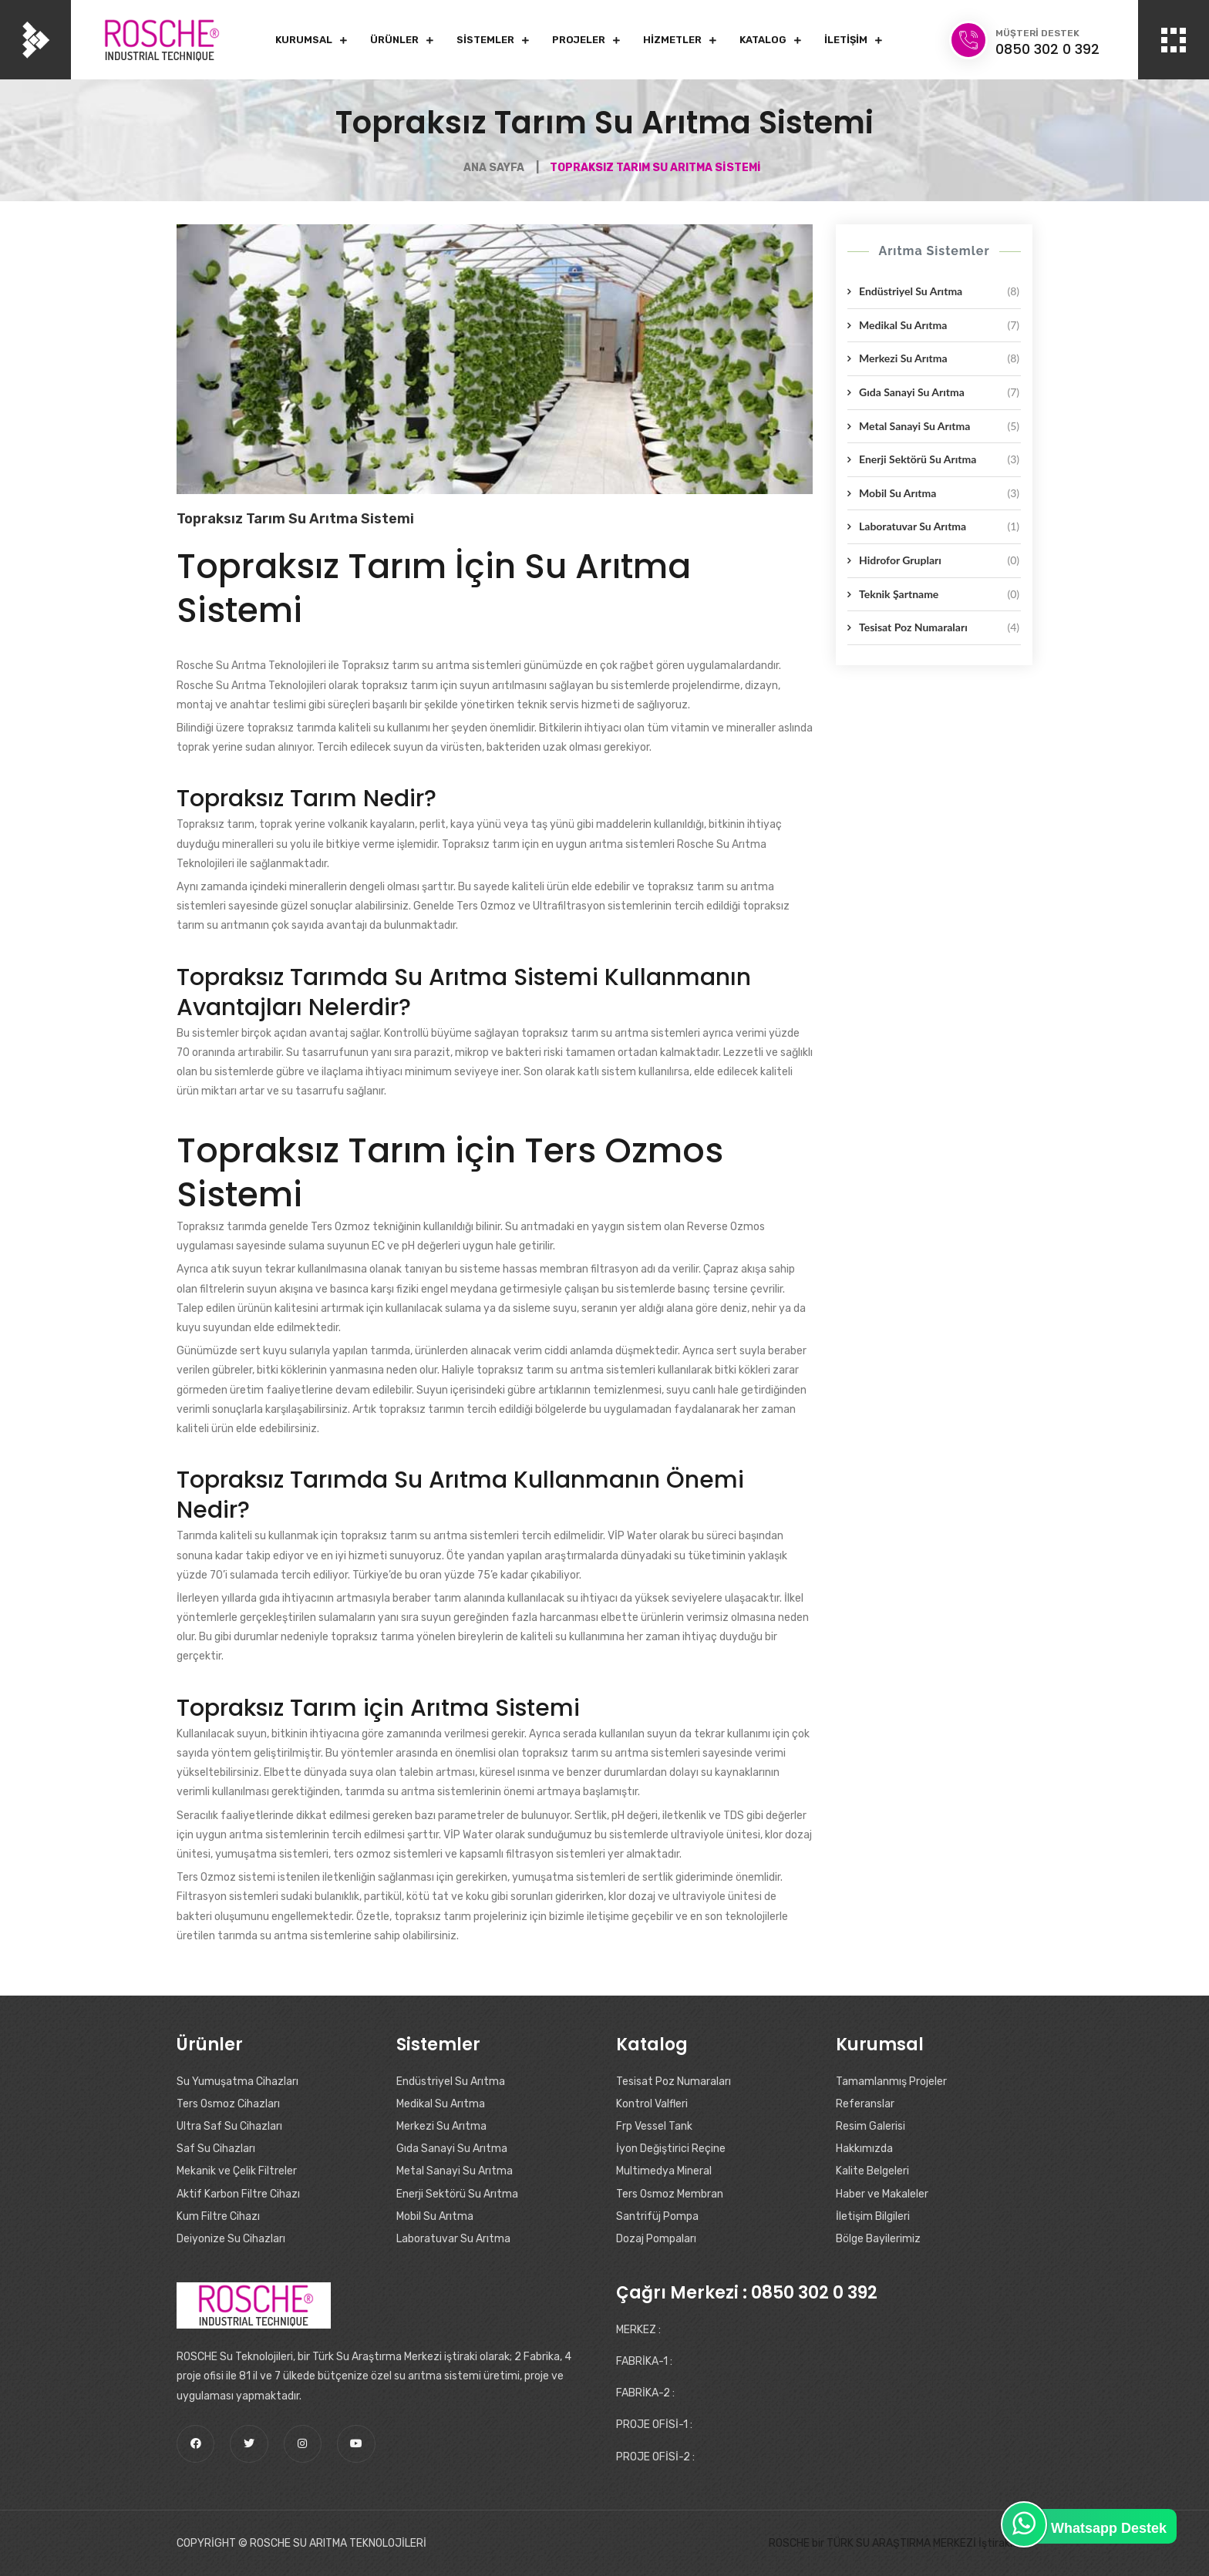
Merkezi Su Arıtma (939, 358)
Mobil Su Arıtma (939, 493)
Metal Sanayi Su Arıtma (939, 426)
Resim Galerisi (870, 2126)
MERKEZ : (638, 2329)
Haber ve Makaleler (882, 2194)
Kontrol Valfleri (652, 2103)
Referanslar (865, 2103)
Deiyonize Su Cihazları (231, 2238)
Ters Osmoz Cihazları (228, 2103)
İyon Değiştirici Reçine (671, 2148)
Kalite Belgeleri (872, 2170)
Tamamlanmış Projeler (891, 2081)
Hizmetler (672, 39)
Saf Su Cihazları (216, 2148)
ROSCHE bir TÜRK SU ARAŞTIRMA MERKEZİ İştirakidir (897, 2543)
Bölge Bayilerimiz (878, 2238)
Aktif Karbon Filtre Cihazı (238, 2194)
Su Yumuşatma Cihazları (237, 2081)
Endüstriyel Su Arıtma (939, 291)
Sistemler (485, 39)
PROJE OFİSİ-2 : (655, 2456)
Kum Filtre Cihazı (218, 2216)
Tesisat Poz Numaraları (939, 627)
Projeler (578, 39)
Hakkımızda (864, 2148)
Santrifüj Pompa (657, 2216)
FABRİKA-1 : (644, 2361)
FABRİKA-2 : (645, 2392)
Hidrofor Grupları (939, 560)
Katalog (762, 39)
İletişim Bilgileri (873, 2216)
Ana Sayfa (493, 167)
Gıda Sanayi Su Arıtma (939, 392)
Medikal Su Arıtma (939, 325)
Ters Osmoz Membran (669, 2194)
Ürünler (394, 39)
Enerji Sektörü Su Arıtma (939, 459)
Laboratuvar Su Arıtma (939, 526)
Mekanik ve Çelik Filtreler (237, 2170)
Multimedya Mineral (664, 2170)
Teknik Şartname (939, 594)
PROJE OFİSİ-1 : (654, 2424)
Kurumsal (303, 39)
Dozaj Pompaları (656, 2238)
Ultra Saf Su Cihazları (229, 2126)
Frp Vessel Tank (654, 2126)
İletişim (845, 39)
